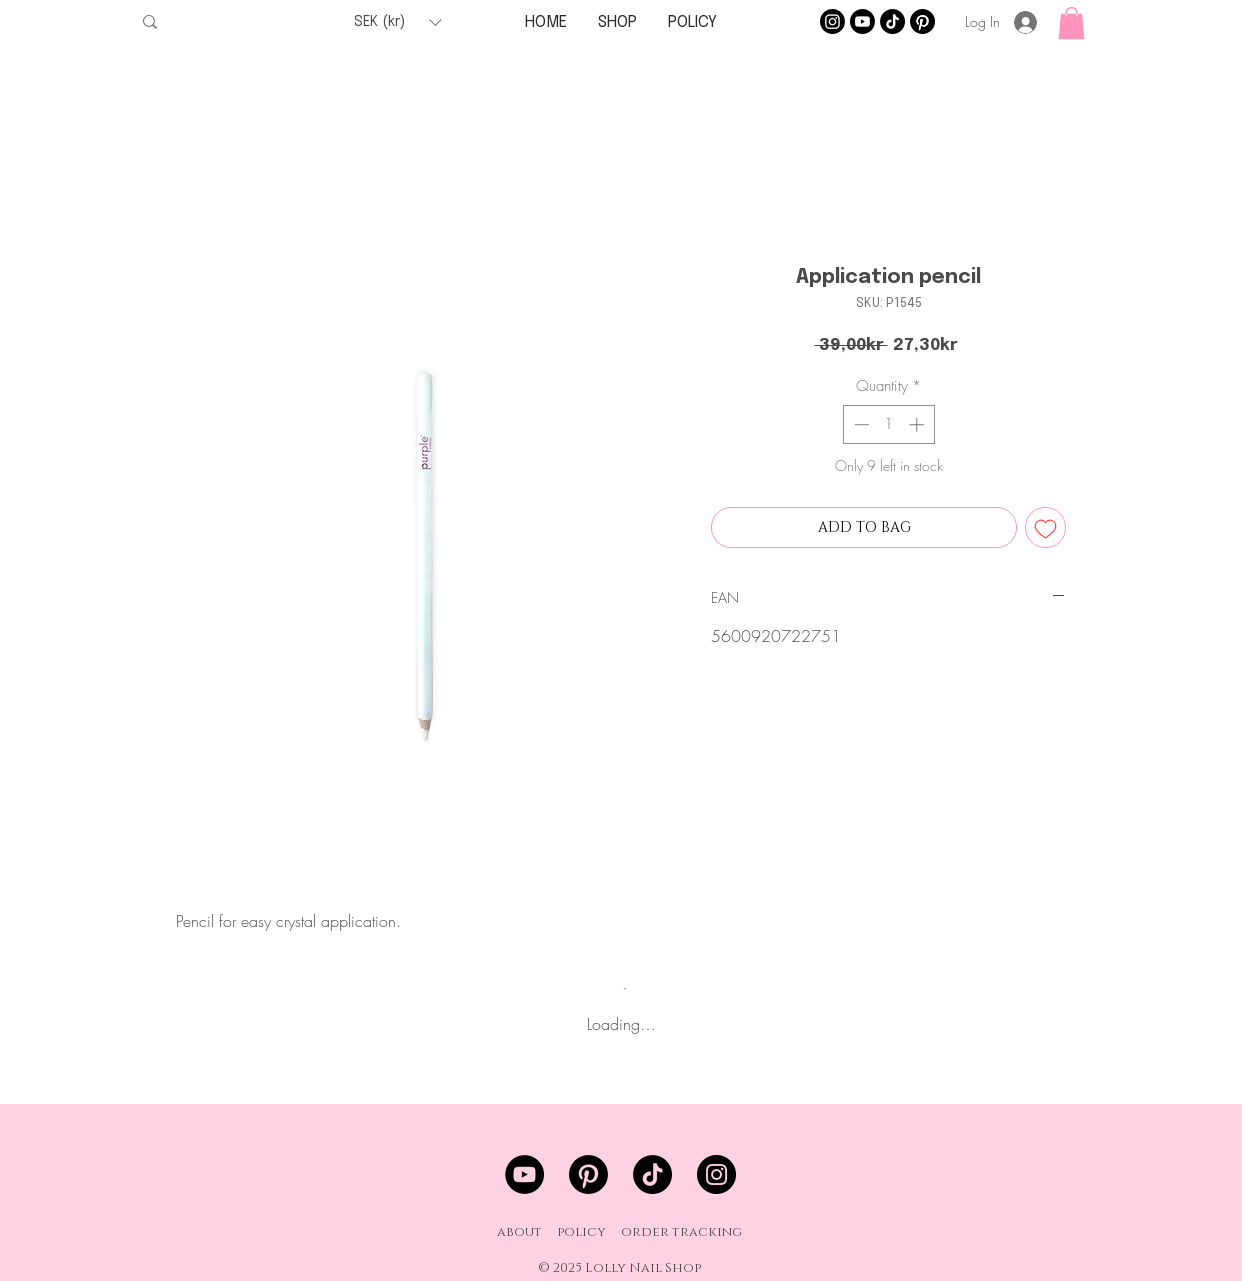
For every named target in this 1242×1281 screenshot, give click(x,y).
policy (581, 1232)
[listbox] (397, 22)
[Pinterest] (922, 21)
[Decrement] (859, 424)
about (519, 1232)
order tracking (681, 1232)
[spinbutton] (888, 424)
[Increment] (918, 424)
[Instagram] (832, 21)
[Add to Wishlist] (1045, 527)
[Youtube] (862, 21)
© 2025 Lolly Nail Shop (619, 1268)
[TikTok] (892, 21)
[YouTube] (524, 1174)
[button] (397, 22)
